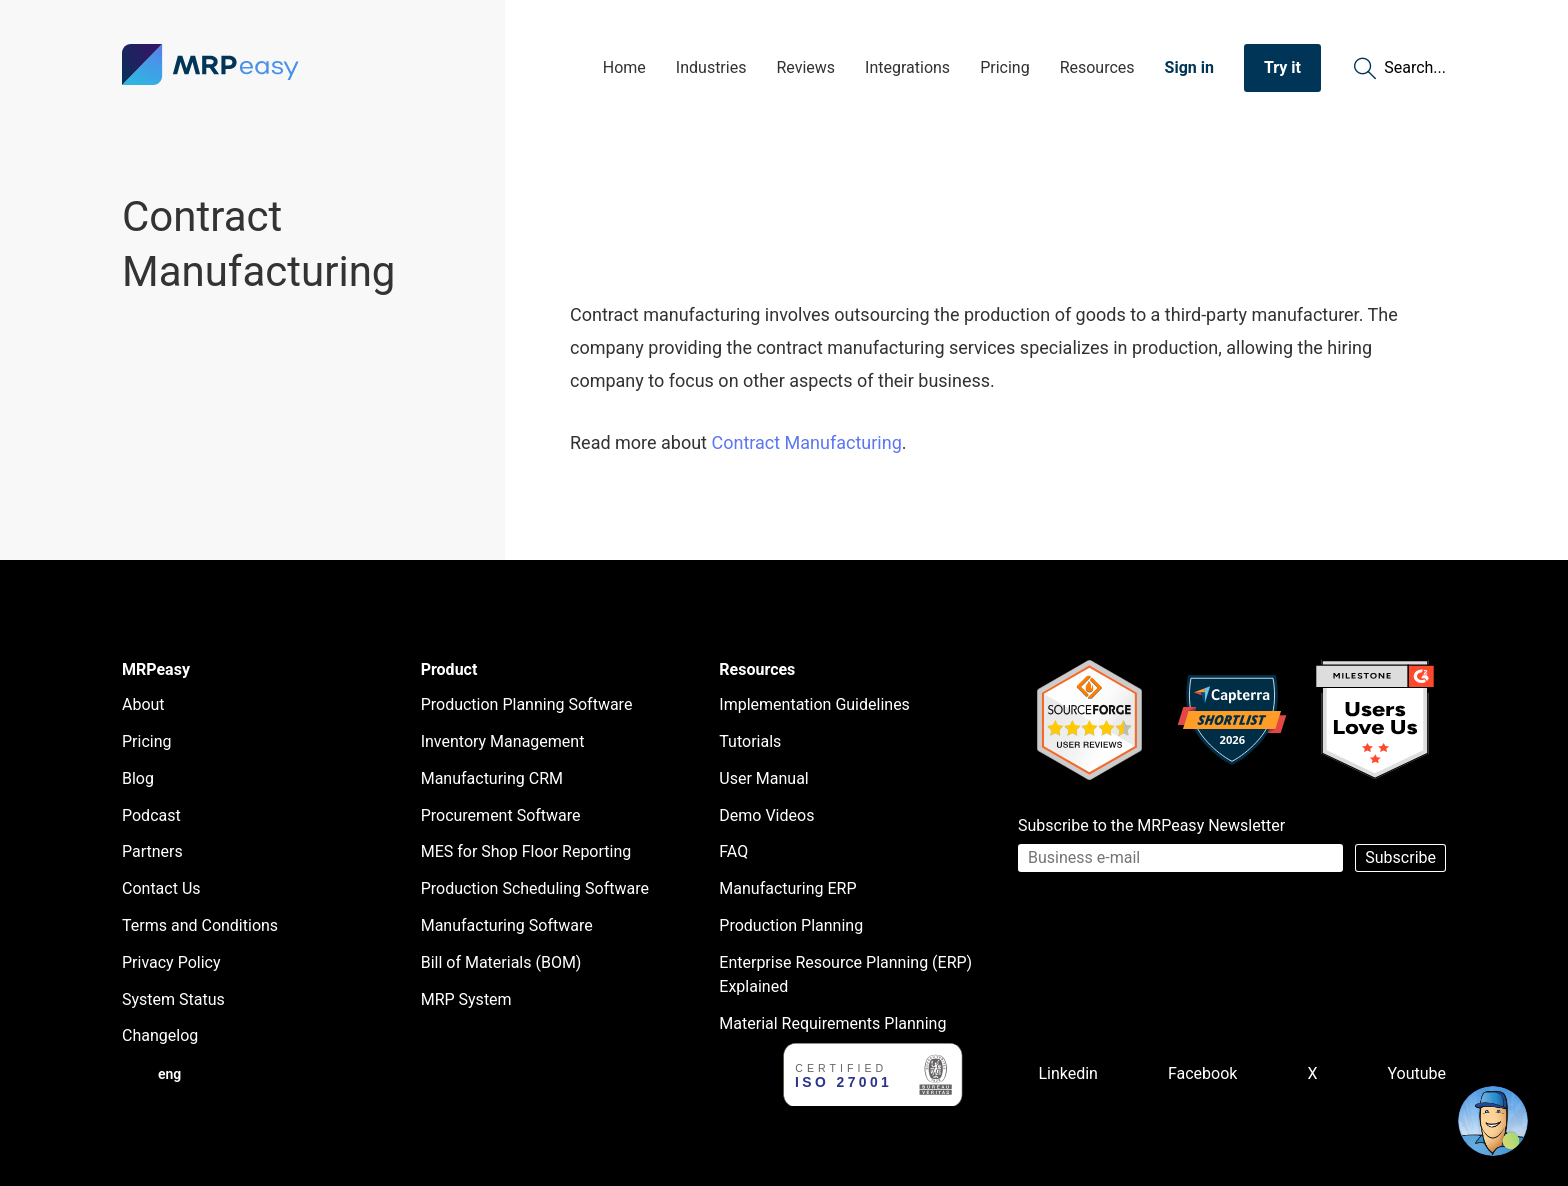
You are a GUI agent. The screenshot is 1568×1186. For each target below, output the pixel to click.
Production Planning (791, 925)
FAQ (733, 851)
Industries (711, 67)
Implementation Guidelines (814, 704)
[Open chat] (1493, 1121)
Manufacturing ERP (787, 888)
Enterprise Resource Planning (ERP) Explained (845, 974)
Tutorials (750, 741)
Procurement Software (501, 815)
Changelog (160, 1035)
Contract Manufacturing (806, 442)
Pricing (1005, 67)
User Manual (763, 778)
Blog (138, 778)
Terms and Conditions (200, 925)
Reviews (805, 67)
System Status (173, 999)
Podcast (151, 815)
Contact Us (161, 888)
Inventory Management (503, 741)
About (143, 704)
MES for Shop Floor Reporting (526, 851)
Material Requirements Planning (832, 1023)
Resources (1097, 67)
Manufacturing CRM (492, 778)
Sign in (1189, 67)
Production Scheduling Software (535, 888)
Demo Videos (766, 815)
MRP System (466, 999)
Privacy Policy (171, 962)
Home (624, 67)
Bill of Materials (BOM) (501, 962)
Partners (152, 851)
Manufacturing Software (507, 925)
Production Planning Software (527, 704)
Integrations (907, 67)
